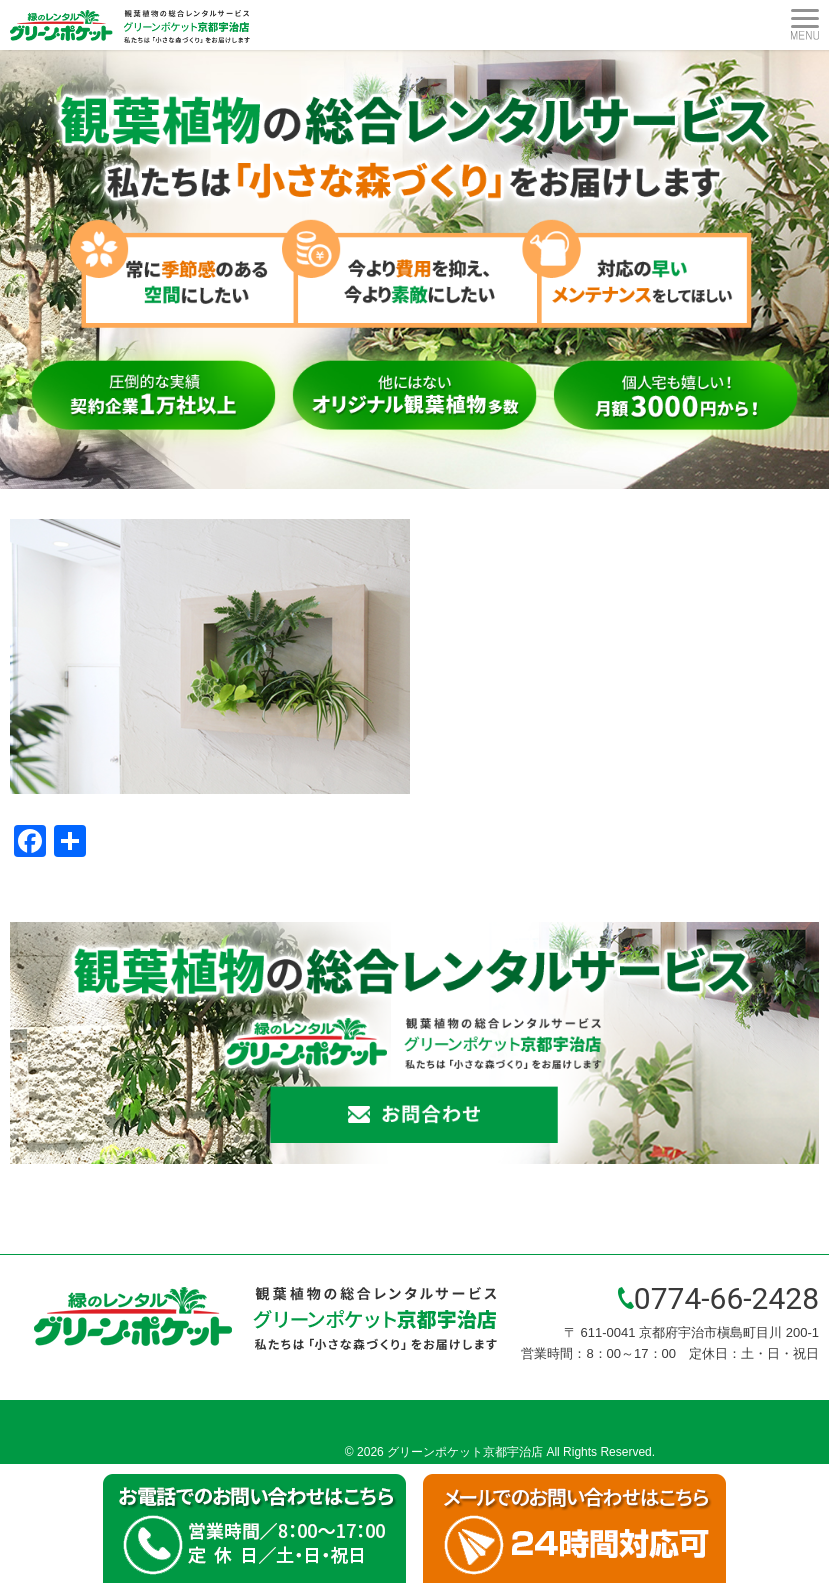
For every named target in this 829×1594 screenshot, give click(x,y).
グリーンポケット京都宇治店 (465, 1452)
